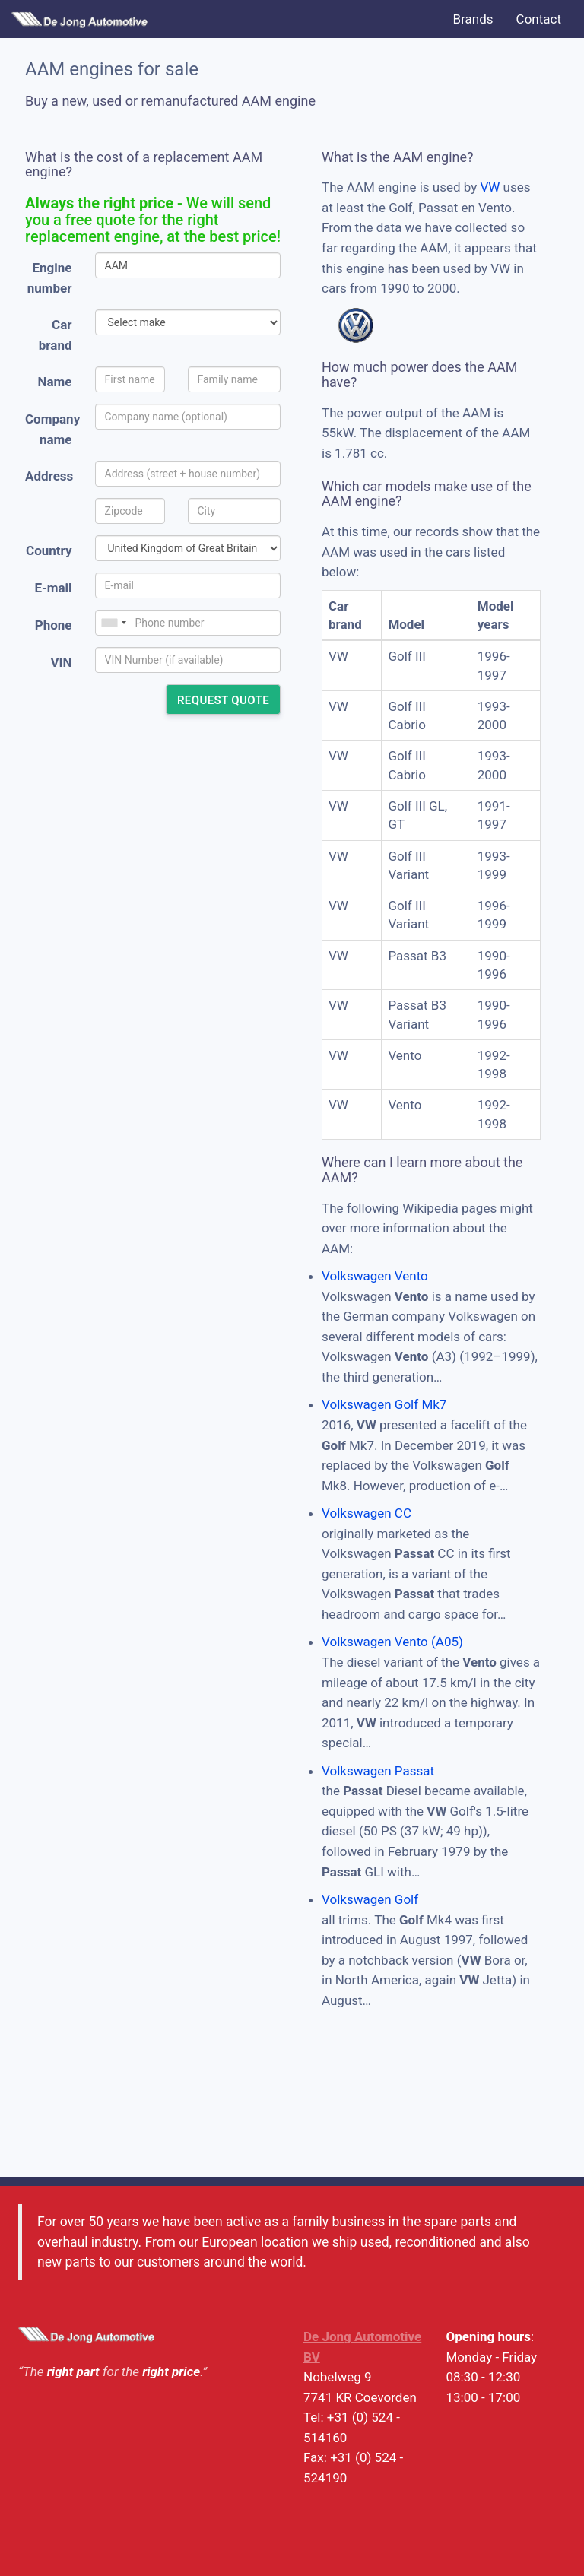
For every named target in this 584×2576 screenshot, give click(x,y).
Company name (52, 429)
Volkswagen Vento (375, 1275)
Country (48, 550)
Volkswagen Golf (370, 1899)
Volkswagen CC (366, 1513)
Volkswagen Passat (378, 1770)
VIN (60, 662)
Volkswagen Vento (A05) (392, 1641)
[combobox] (113, 623)
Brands (473, 19)
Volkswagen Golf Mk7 (384, 1404)
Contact (538, 19)
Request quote (223, 700)
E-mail (52, 587)
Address (49, 476)
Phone (53, 625)
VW (490, 187)
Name (55, 381)
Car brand (55, 335)
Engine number (49, 278)
